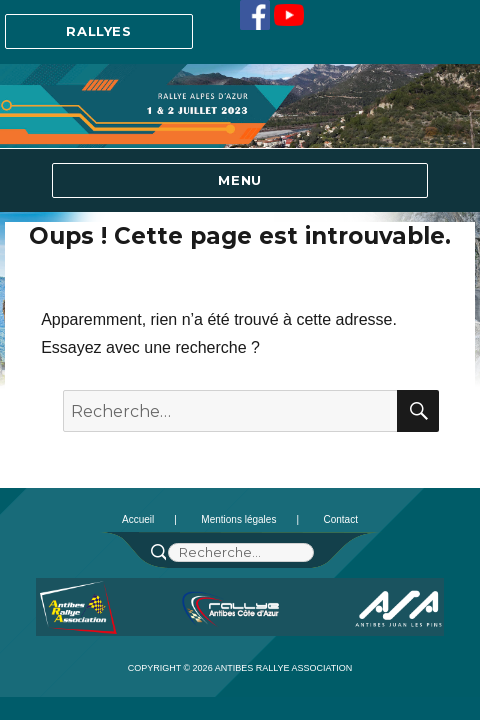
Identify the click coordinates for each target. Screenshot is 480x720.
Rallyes (98, 31)
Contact (340, 519)
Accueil (138, 519)
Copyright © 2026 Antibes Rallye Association (240, 668)
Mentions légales (238, 519)
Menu (239, 180)
